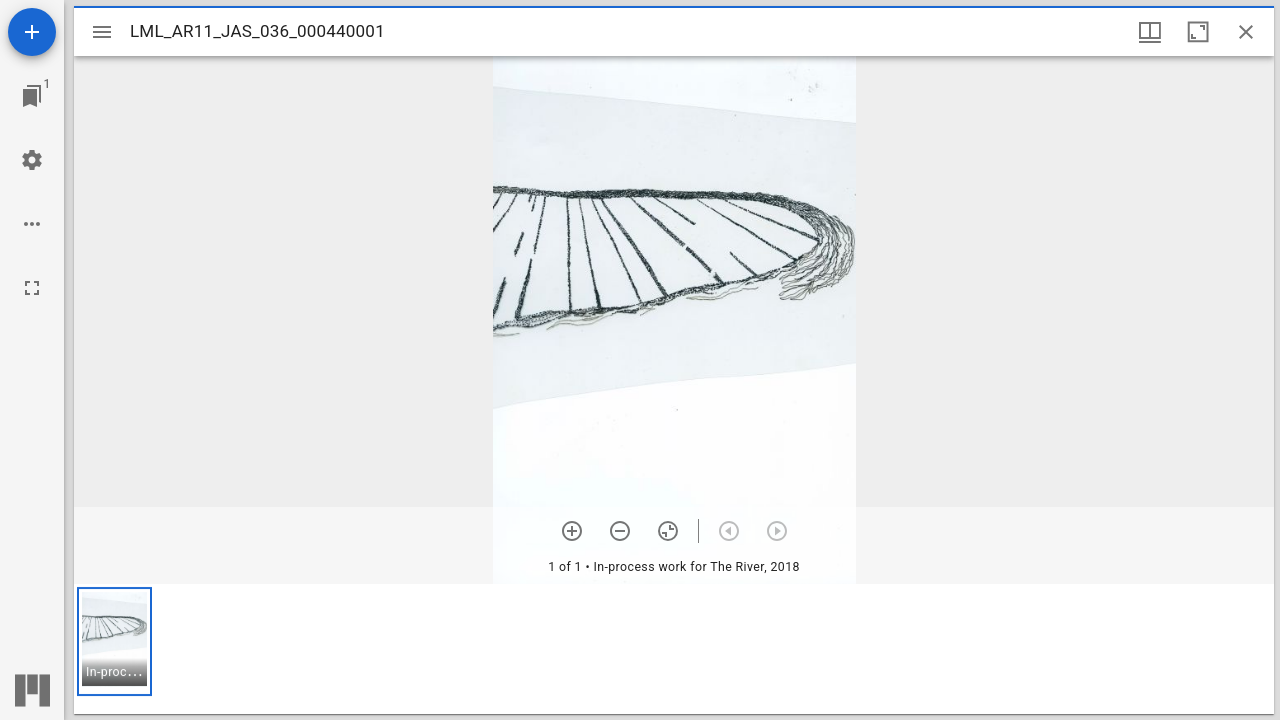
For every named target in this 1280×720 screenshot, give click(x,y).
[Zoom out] (620, 531)
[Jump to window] (32, 96)
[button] (114, 641)
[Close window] (1246, 32)
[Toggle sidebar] (102, 32)
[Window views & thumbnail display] (1150, 32)
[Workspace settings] (32, 160)
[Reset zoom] (668, 531)
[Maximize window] (1198, 32)
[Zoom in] (572, 531)
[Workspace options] (32, 224)
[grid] (674, 649)
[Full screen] (32, 288)
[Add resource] (32, 32)
